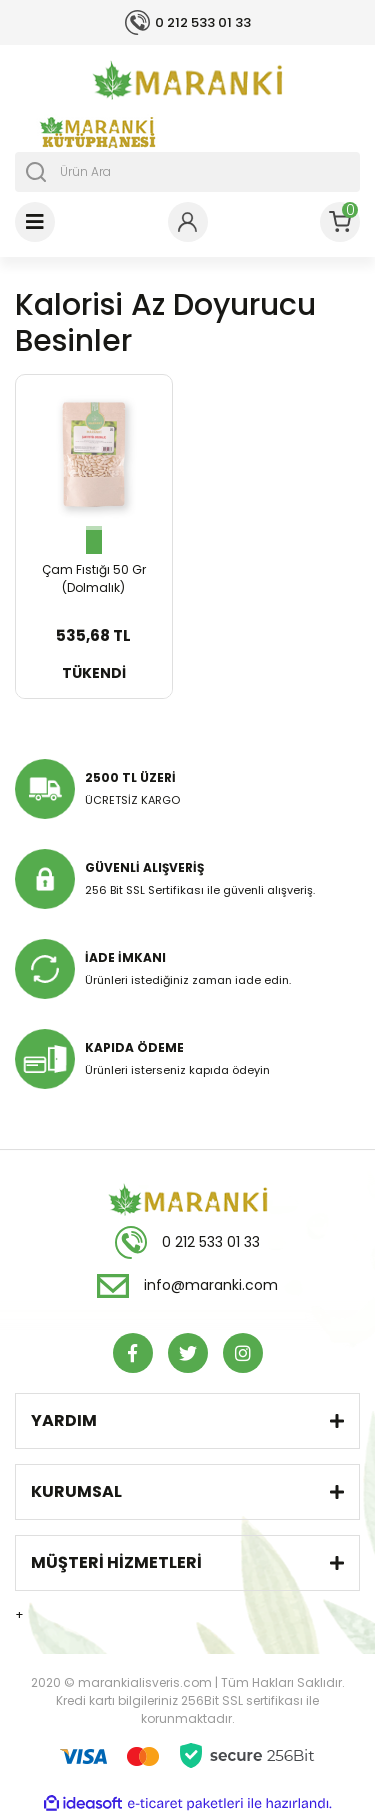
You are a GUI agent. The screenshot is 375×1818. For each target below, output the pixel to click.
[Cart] (340, 222)
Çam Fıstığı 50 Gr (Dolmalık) (94, 578)
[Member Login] (188, 222)
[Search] (187, 172)
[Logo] (187, 80)
